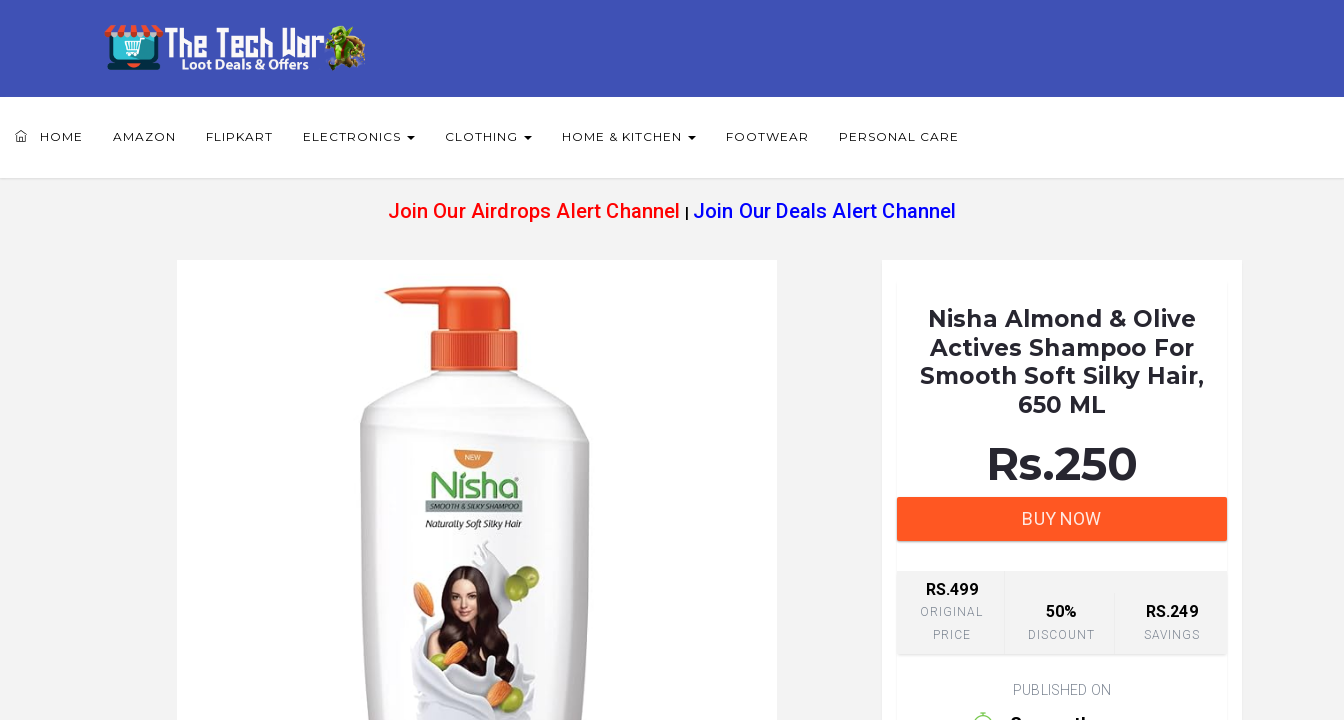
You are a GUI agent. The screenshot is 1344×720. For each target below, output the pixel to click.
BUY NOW (1061, 518)
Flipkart (239, 136)
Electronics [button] (359, 136)
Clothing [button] (488, 136)
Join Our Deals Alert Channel (824, 211)
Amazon (144, 136)
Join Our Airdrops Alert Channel (534, 211)
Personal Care (899, 136)
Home (49, 136)
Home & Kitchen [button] (629, 136)
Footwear (767, 136)
